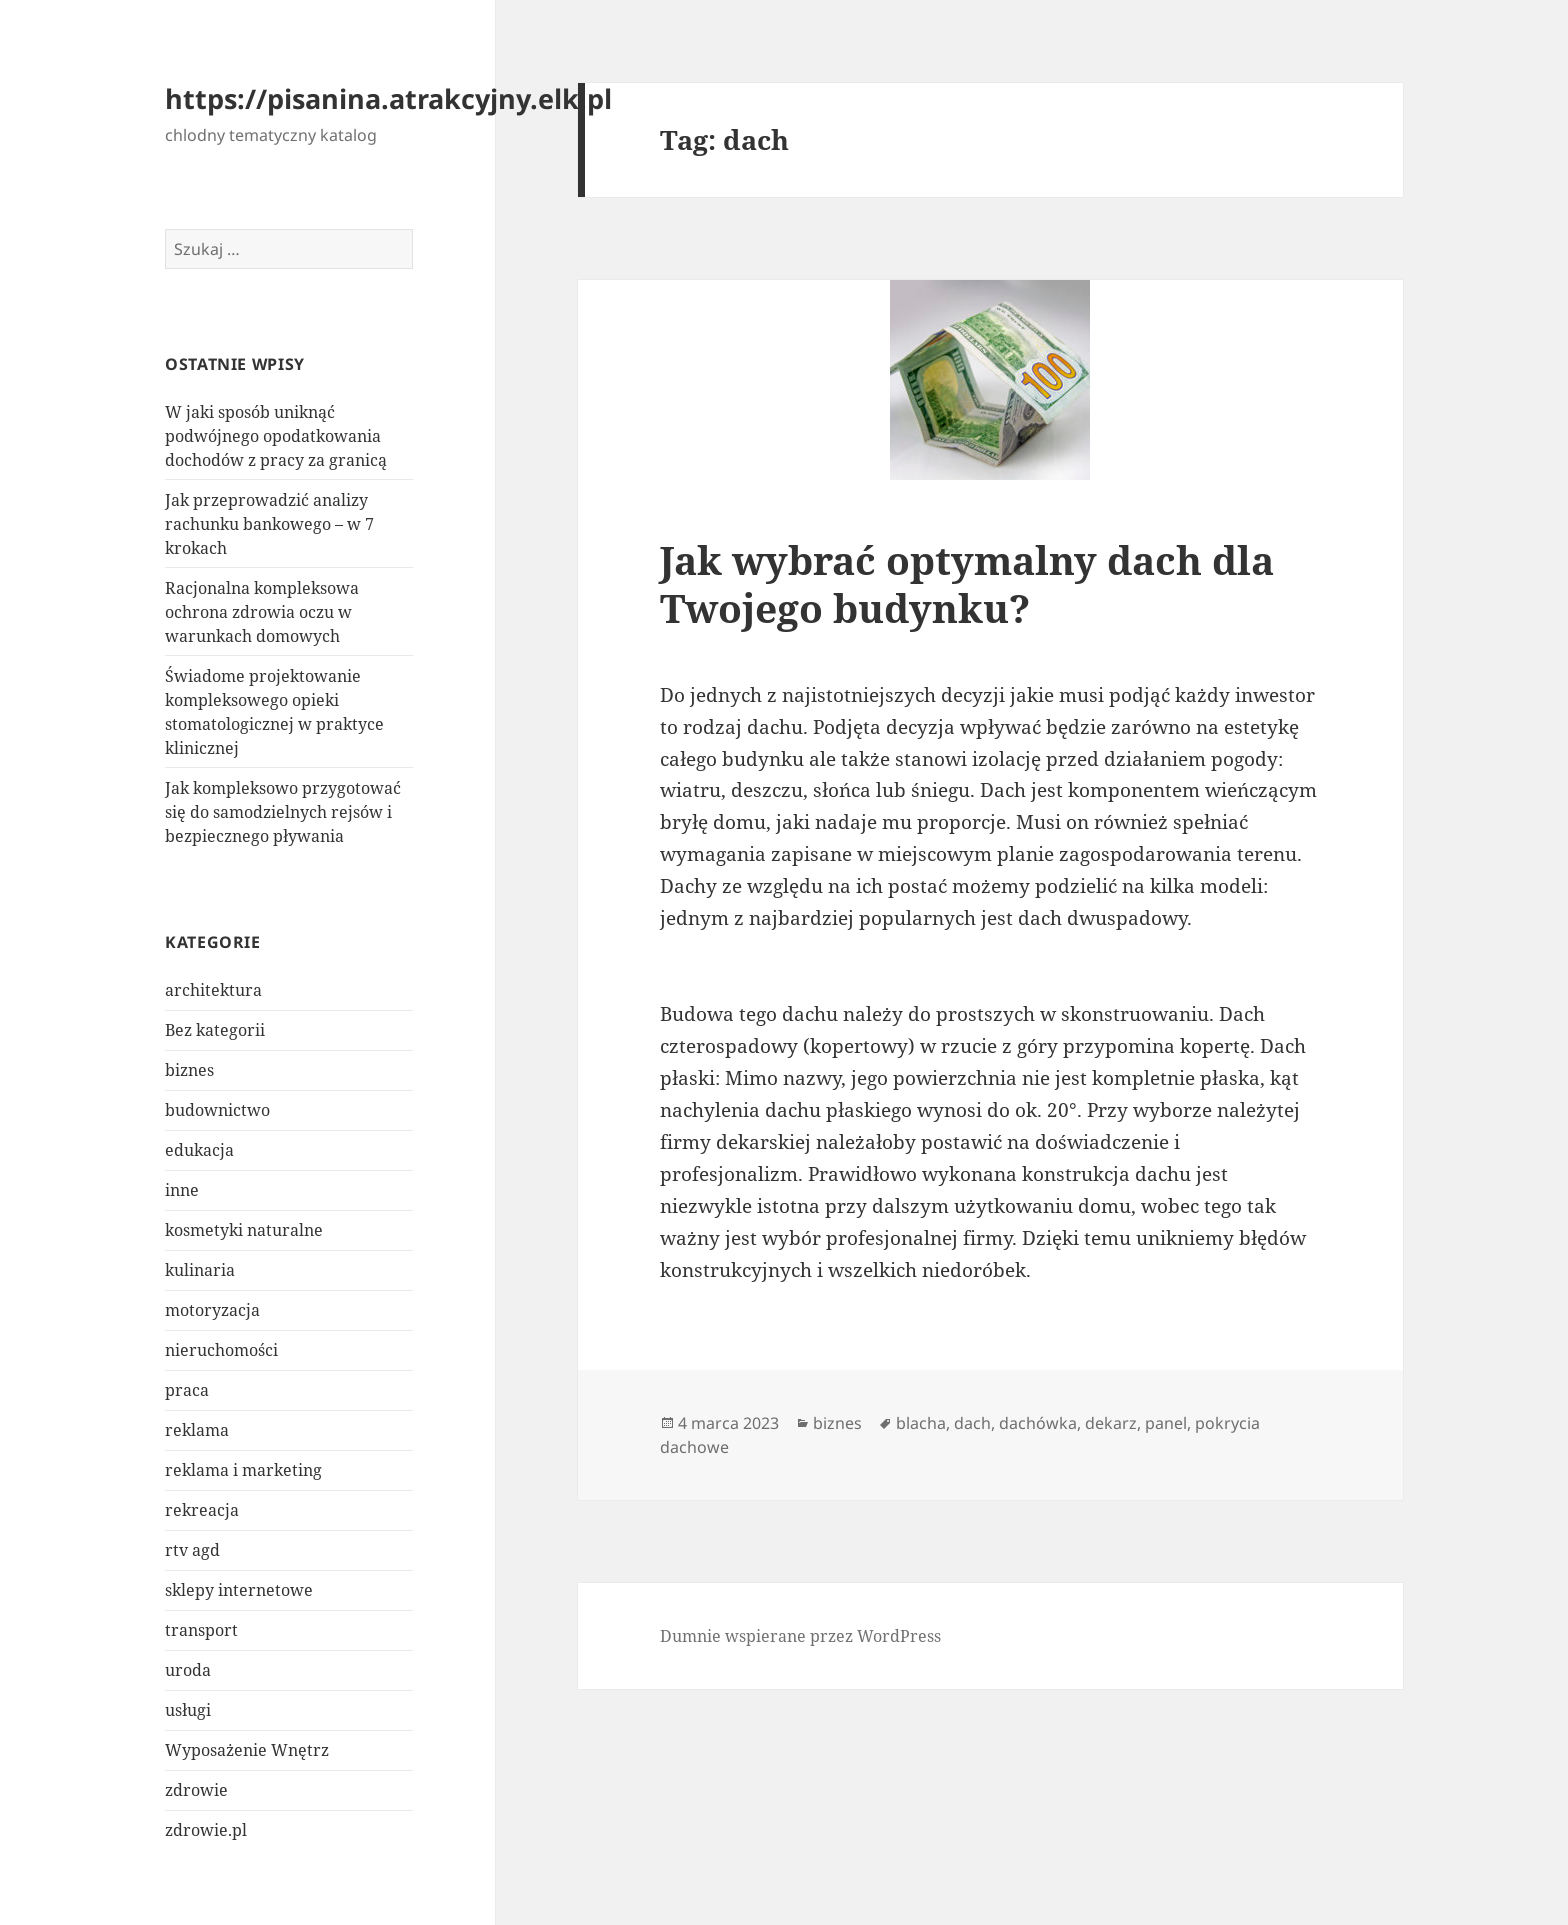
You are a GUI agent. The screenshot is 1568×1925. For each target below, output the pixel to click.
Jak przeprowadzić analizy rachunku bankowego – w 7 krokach (269, 524)
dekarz (1111, 1423)
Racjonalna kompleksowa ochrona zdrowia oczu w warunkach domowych (262, 612)
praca (187, 1390)
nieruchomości (221, 1350)
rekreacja (202, 1510)
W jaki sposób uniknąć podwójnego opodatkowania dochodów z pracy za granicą (276, 436)
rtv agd (192, 1550)
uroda (188, 1670)
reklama (197, 1430)
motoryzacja (212, 1310)
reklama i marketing (243, 1470)
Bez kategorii (215, 1030)
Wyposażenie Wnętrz (247, 1750)
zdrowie (196, 1790)
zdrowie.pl (206, 1830)
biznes (189, 1070)
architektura (213, 990)
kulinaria (200, 1270)
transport (201, 1630)
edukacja (199, 1150)
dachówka (1038, 1423)
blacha (921, 1423)
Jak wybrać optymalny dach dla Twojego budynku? (967, 583)
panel (1166, 1423)
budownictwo (217, 1110)
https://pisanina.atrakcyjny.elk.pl (388, 98)
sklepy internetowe (239, 1590)
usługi (188, 1710)
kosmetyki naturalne (244, 1230)
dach (972, 1423)
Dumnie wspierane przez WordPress (800, 1636)
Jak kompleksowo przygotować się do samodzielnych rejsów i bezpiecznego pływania (283, 812)
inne (182, 1190)
